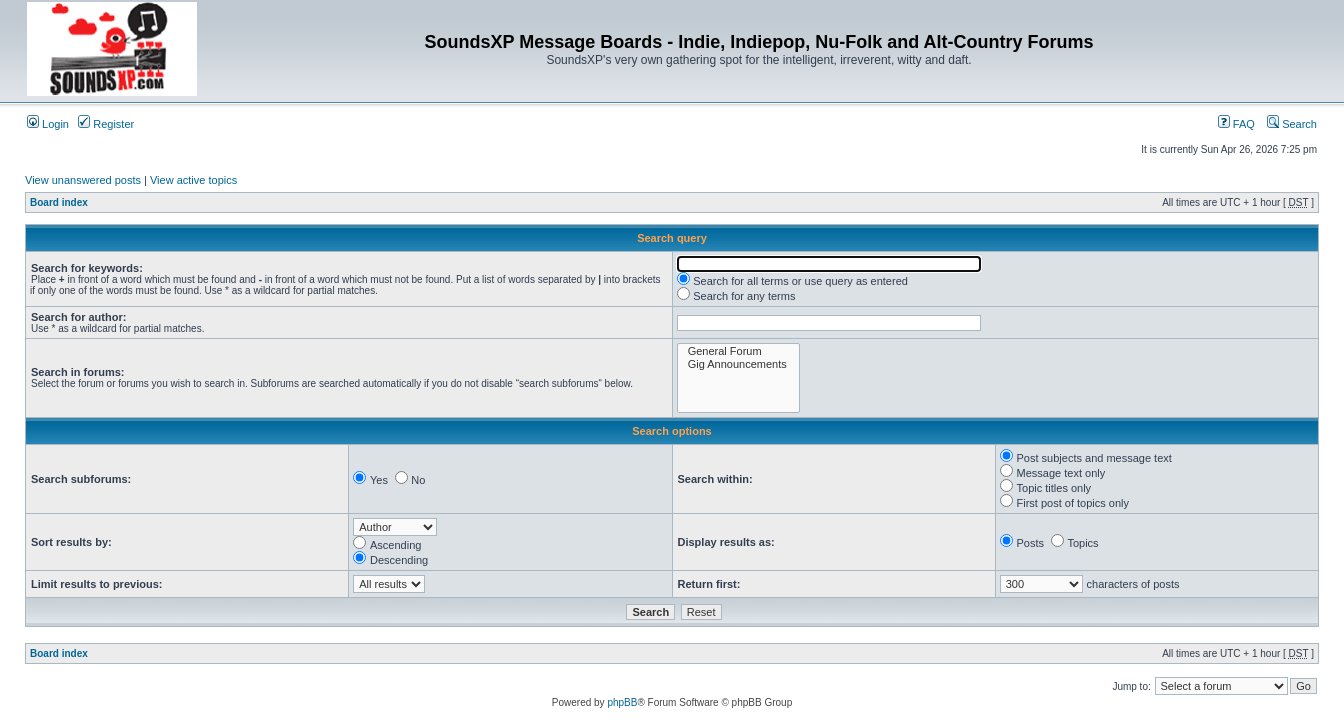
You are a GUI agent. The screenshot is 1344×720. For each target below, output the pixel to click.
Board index (59, 202)
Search (1292, 124)
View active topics (193, 180)
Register (106, 124)
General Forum (738, 351)
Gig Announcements (738, 364)
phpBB (622, 702)
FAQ (1236, 124)
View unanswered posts (83, 180)
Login (48, 124)
